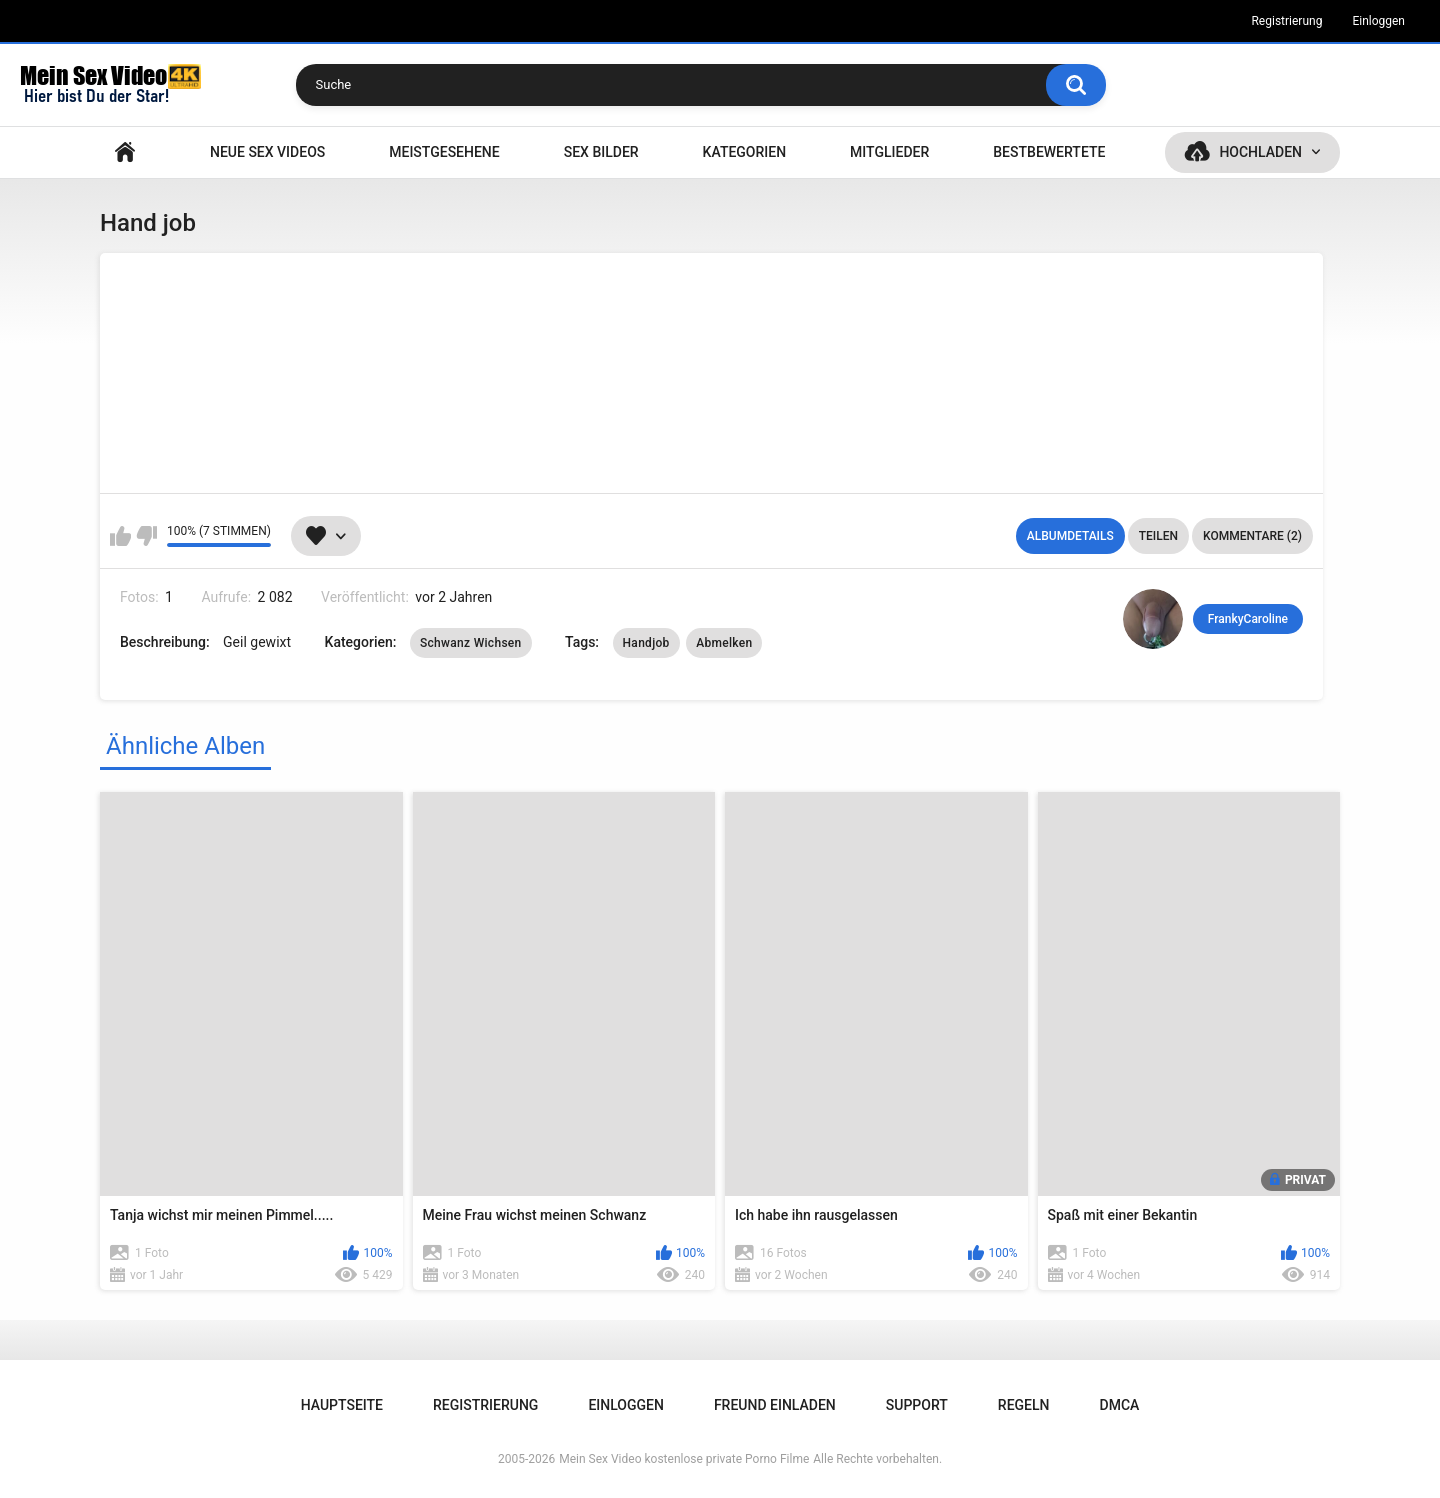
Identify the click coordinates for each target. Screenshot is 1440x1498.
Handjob (646, 643)
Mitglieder (889, 152)
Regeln (1024, 1405)
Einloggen (1378, 21)
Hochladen (1260, 152)
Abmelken (724, 643)
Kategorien (745, 152)
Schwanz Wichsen (471, 643)
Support (917, 1405)
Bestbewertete (1049, 152)
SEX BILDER (601, 152)
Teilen (1158, 536)
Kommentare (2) (1252, 536)
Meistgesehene (444, 152)
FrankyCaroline (1248, 619)
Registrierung (1286, 21)
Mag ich (120, 536)
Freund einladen (775, 1405)
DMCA (1120, 1405)
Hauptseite (125, 152)
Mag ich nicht (146, 536)
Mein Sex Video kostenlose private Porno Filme (684, 1459)
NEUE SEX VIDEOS (267, 152)
